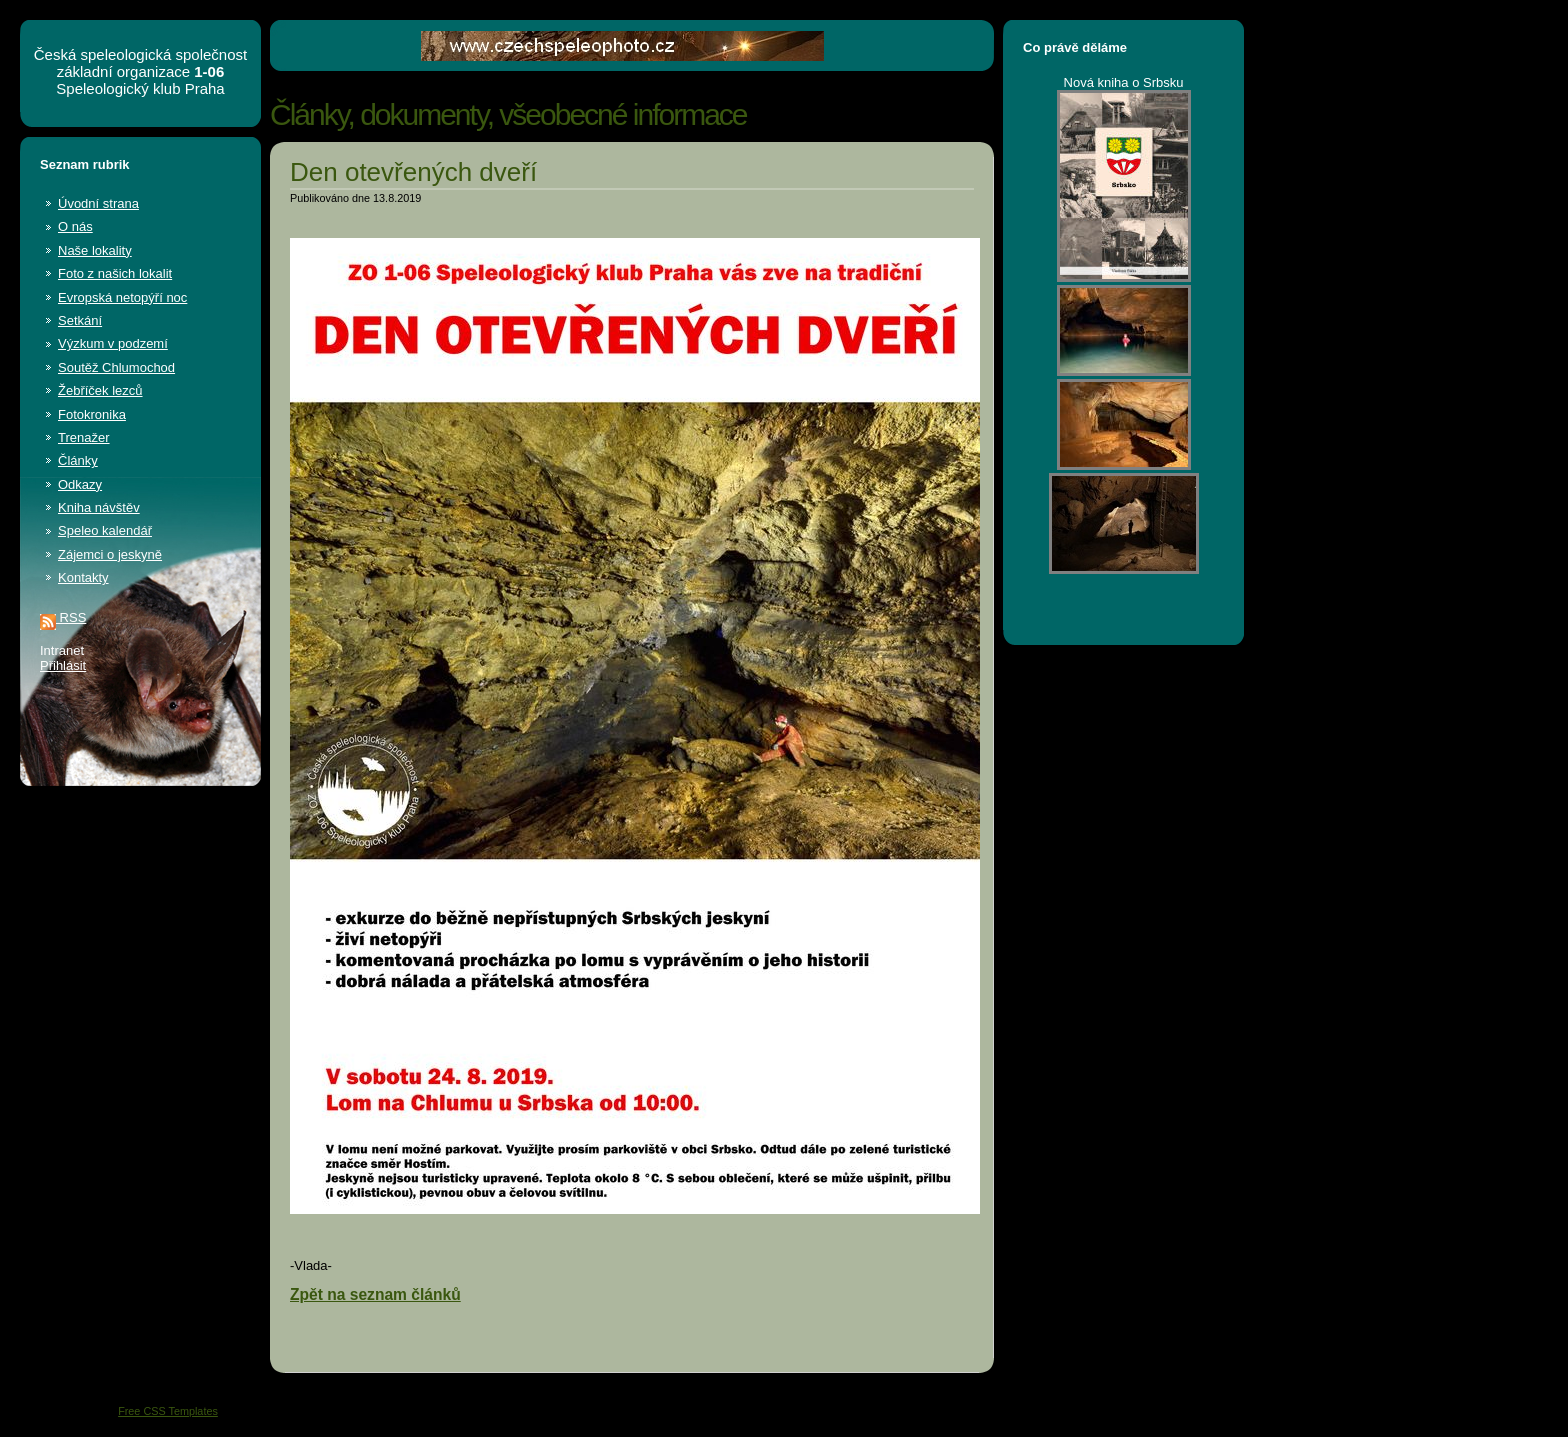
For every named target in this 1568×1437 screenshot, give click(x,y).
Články (78, 460)
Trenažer (84, 437)
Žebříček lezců (100, 390)
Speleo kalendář (105, 530)
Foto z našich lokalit (115, 273)
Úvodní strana (98, 203)
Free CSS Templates (168, 1411)
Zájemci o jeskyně (110, 554)
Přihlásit (63, 665)
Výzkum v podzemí (113, 343)
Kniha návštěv (99, 507)
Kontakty (83, 577)
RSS (63, 617)
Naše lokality (95, 250)
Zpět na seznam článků (375, 1294)
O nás (75, 226)
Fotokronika (92, 414)
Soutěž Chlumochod (116, 367)
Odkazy (80, 484)
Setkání (80, 320)
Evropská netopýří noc (122, 297)
